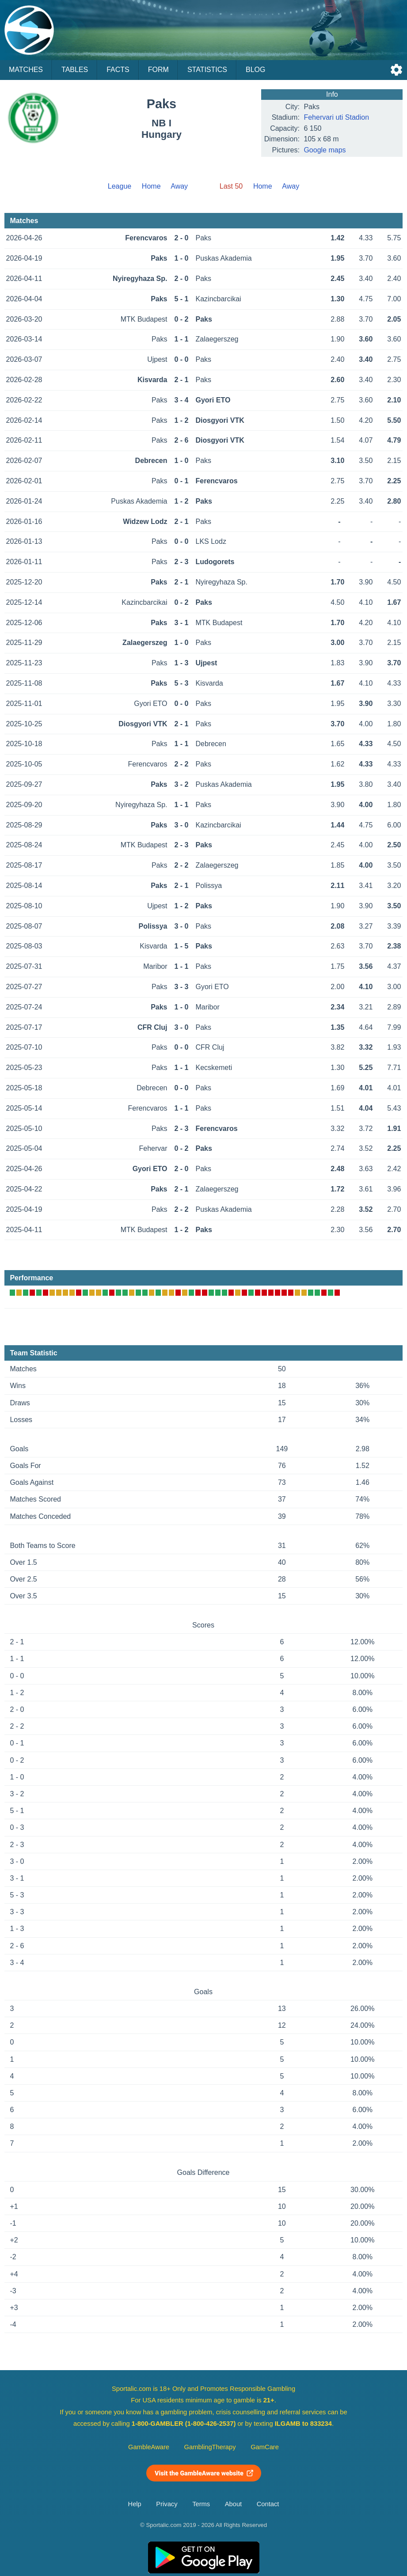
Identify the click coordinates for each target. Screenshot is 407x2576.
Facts (118, 69)
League (119, 186)
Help (134, 2504)
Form (158, 69)
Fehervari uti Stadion (336, 117)
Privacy (166, 2504)
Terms (201, 2504)
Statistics (207, 69)
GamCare (265, 2447)
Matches (26, 69)
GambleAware (148, 2447)
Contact (268, 2504)
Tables (74, 69)
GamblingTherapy (210, 2447)
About (233, 2504)
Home (151, 186)
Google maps (325, 150)
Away (179, 186)
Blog (255, 69)
